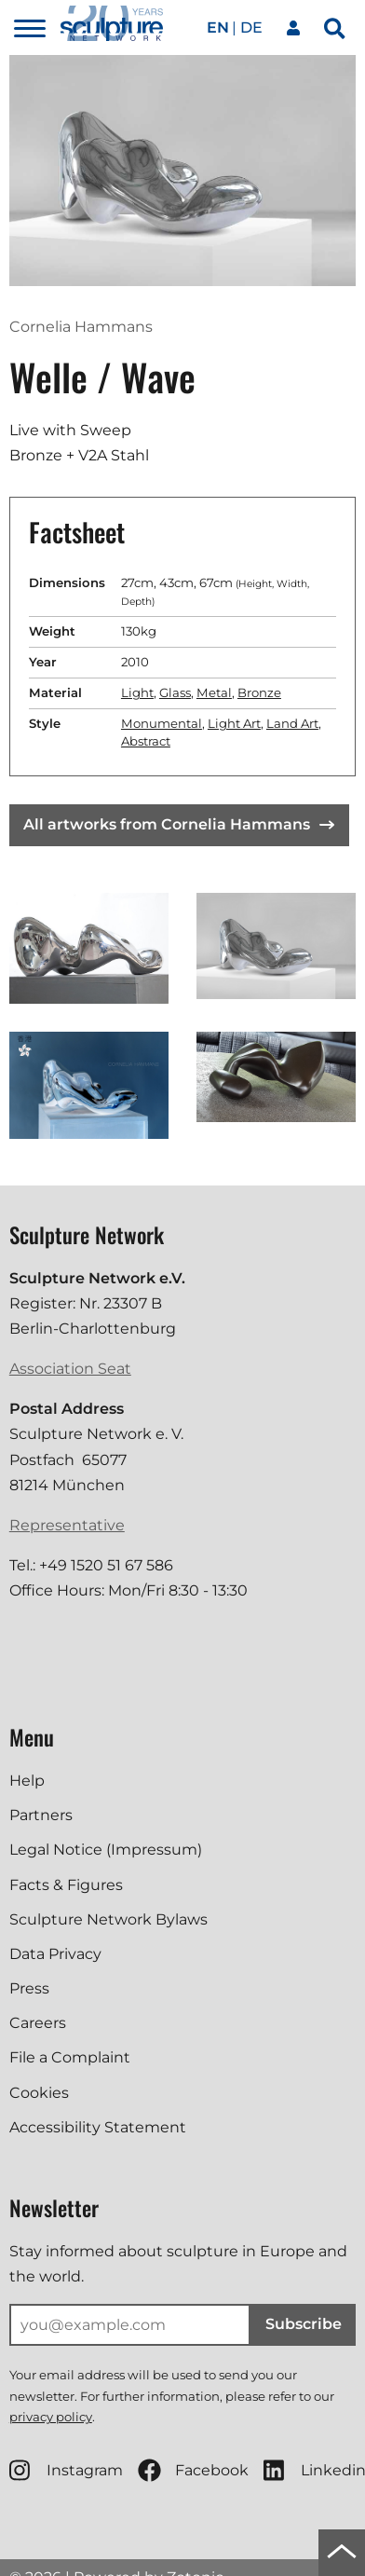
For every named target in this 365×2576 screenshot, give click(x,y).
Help (27, 1780)
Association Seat (70, 1368)
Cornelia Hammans (81, 327)
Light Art (234, 723)
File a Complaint (69, 2057)
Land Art (292, 723)
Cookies (39, 2093)
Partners (41, 1815)
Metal (214, 692)
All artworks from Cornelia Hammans (178, 824)
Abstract (145, 740)
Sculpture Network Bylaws (108, 1919)
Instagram (66, 2470)
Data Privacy (55, 1954)
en (218, 27)
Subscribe (303, 2324)
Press (29, 1988)
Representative (67, 1525)
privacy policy (50, 2416)
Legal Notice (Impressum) (105, 1849)
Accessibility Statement (97, 2127)
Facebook (193, 2470)
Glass (175, 692)
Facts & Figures (66, 1885)
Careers (37, 2023)
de (251, 27)
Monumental (161, 723)
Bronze (259, 692)
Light (137, 692)
